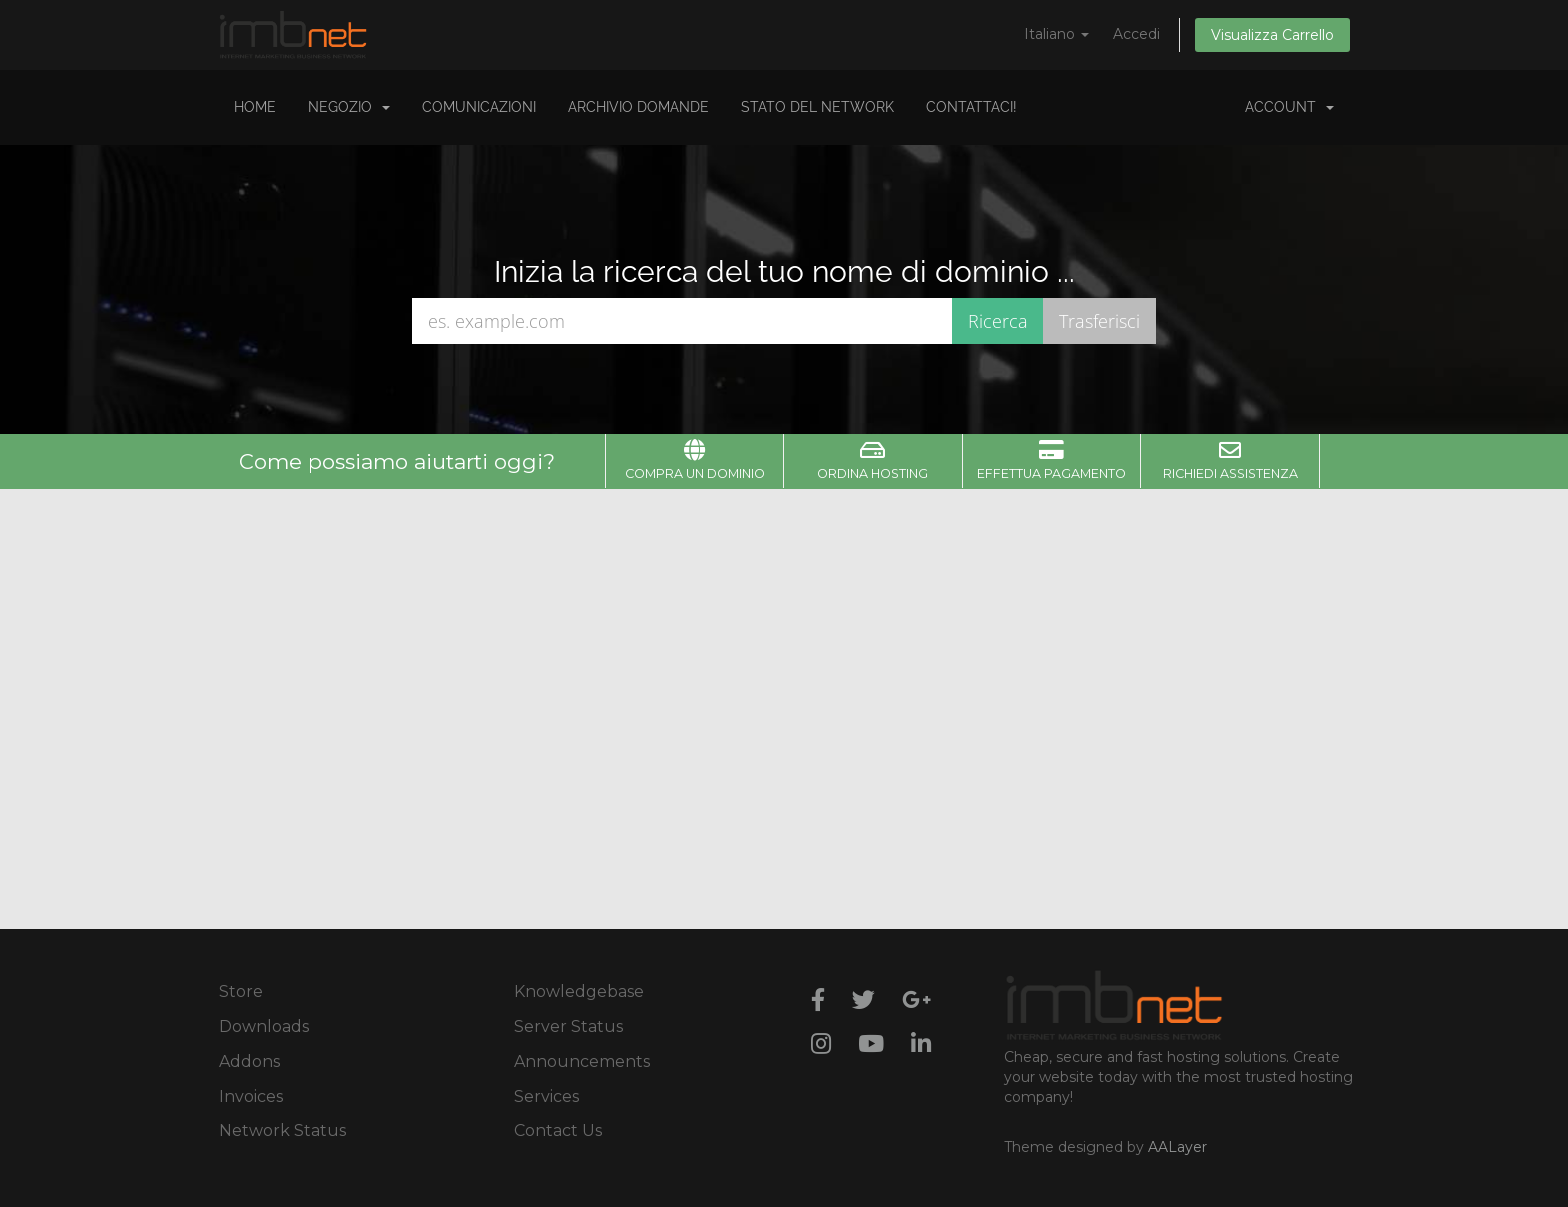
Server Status (568, 1026)
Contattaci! (971, 107)
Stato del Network (817, 107)
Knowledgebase (579, 991)
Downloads (264, 1026)
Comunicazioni (479, 107)
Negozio (349, 107)
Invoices (251, 1096)
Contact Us (558, 1130)
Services (546, 1096)
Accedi (1136, 34)
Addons (249, 1061)
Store (241, 991)
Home (255, 107)
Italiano (1056, 34)
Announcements (582, 1061)
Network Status (282, 1130)
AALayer (1177, 1147)
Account (1289, 107)
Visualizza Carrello (1272, 35)
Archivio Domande (638, 107)
